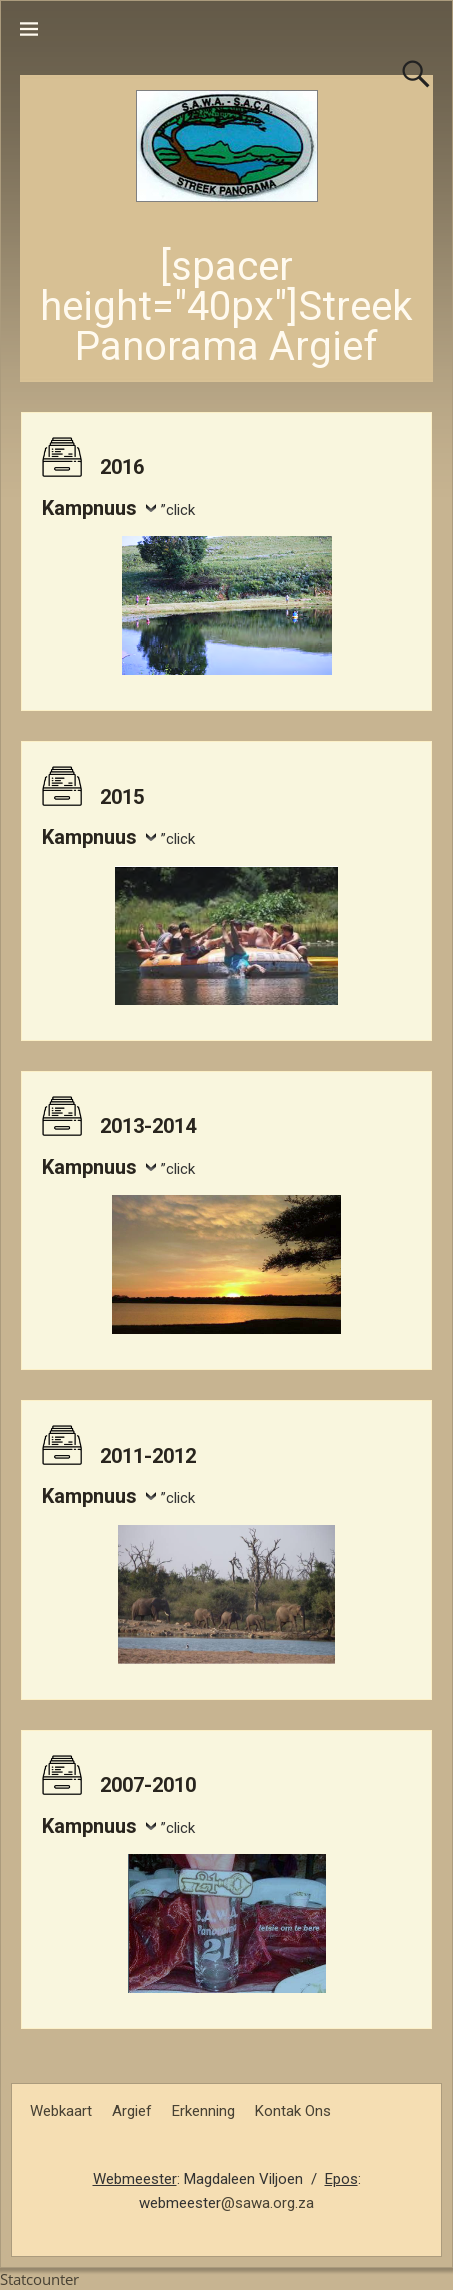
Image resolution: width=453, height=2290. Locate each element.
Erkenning (203, 2111)
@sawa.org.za (267, 2203)
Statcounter (39, 2279)
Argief (132, 2111)
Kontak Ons (293, 2111)
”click (178, 510)
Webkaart (61, 2111)
